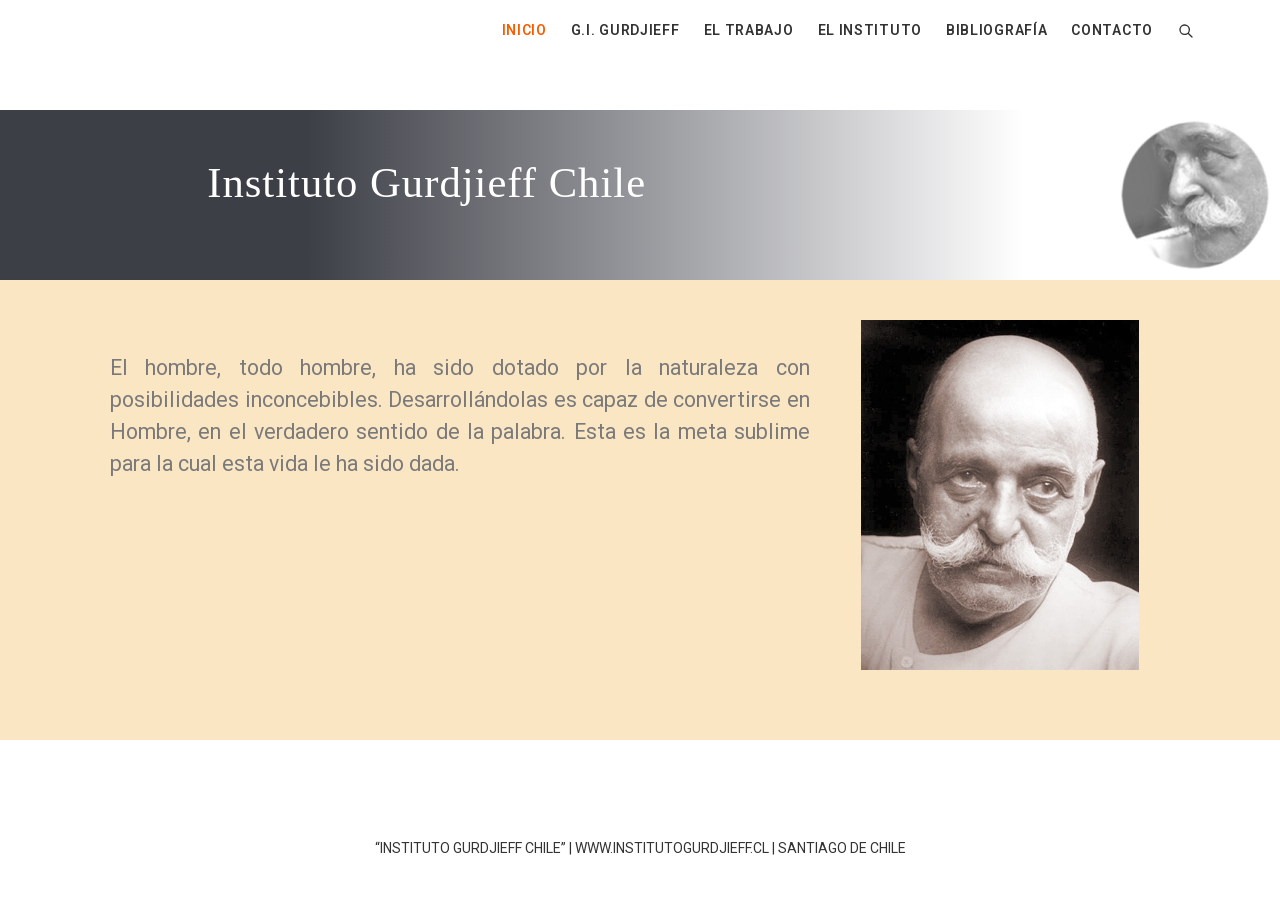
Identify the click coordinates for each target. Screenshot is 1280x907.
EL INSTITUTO (870, 30)
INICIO (524, 30)
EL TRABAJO (749, 30)
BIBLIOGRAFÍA (996, 30)
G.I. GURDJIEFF (625, 30)
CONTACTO (1112, 30)
